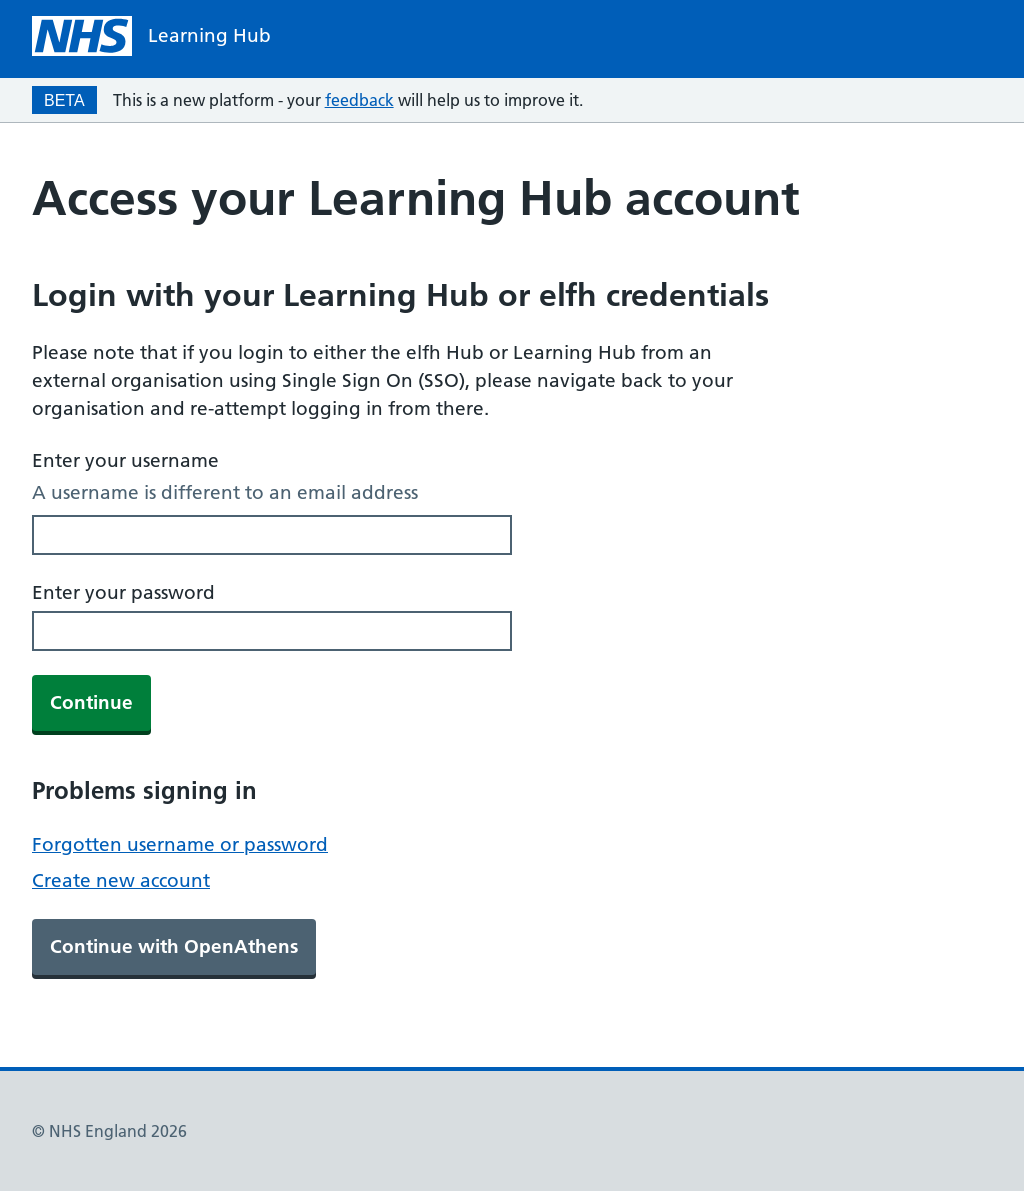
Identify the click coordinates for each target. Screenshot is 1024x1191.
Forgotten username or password (180, 844)
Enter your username (125, 460)
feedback (359, 100)
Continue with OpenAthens (174, 946)
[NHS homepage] (151, 36)
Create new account (121, 880)
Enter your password (123, 592)
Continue (91, 702)
